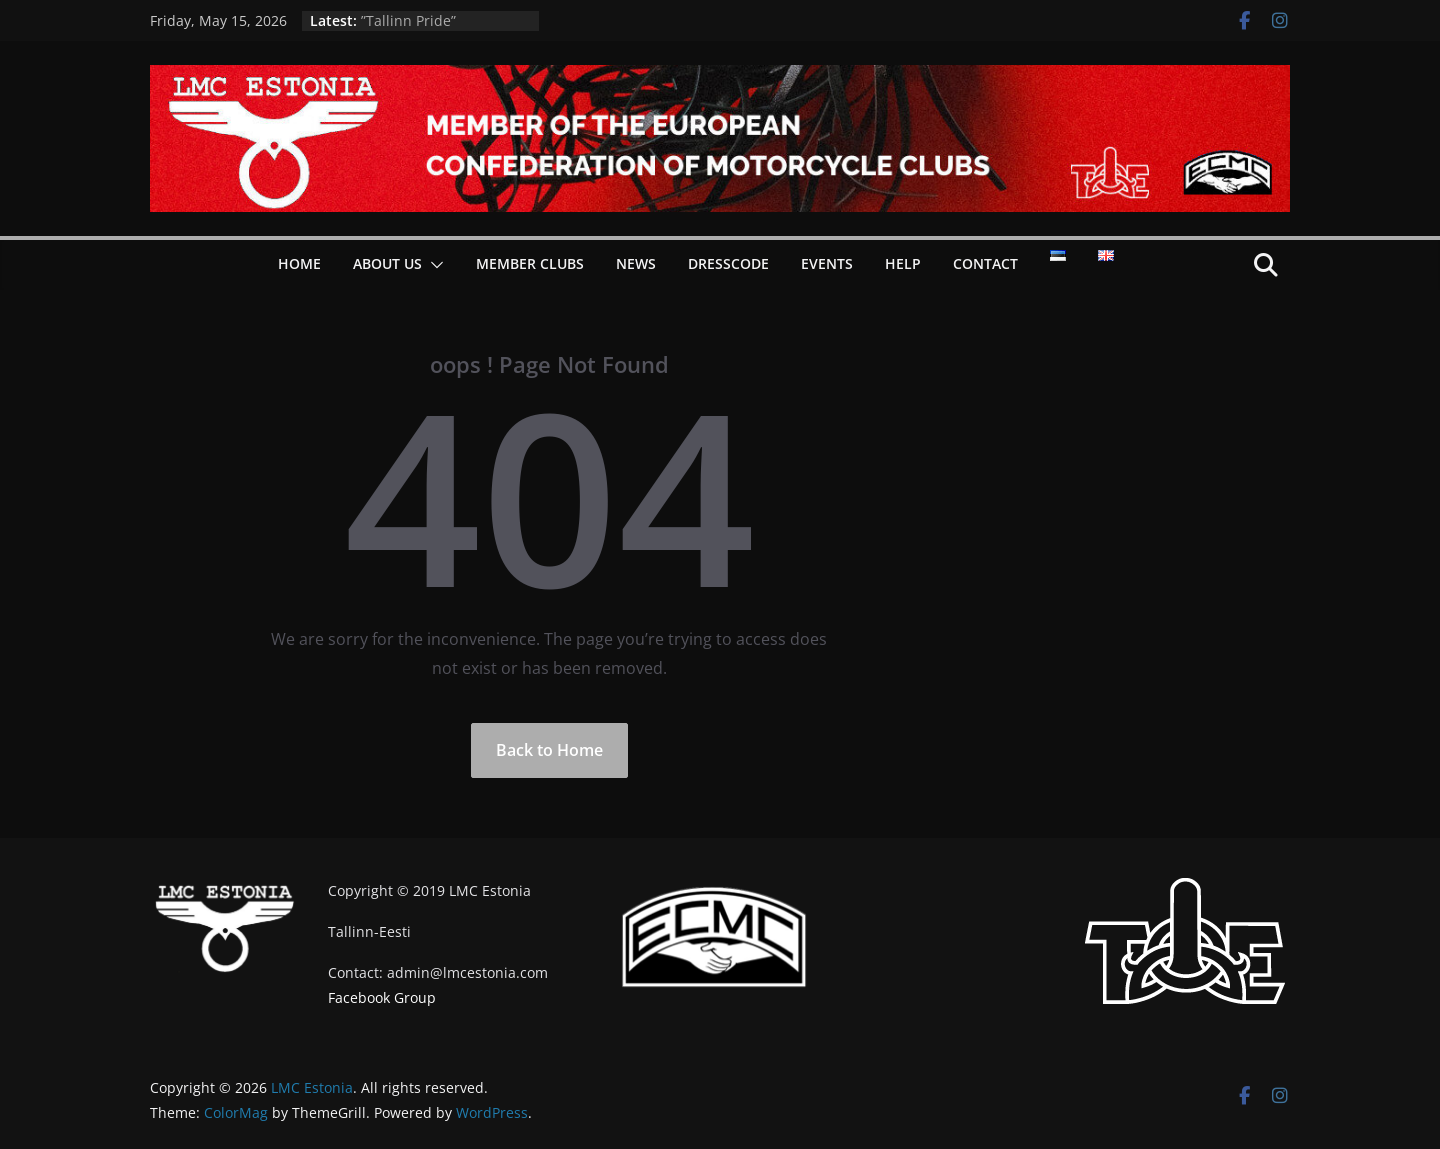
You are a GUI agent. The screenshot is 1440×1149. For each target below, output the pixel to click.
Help (903, 263)
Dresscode (728, 263)
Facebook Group (382, 997)
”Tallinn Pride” (408, 20)
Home (299, 263)
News (636, 263)
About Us (387, 263)
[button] (433, 265)
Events (827, 263)
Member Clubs (530, 263)
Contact (985, 263)
